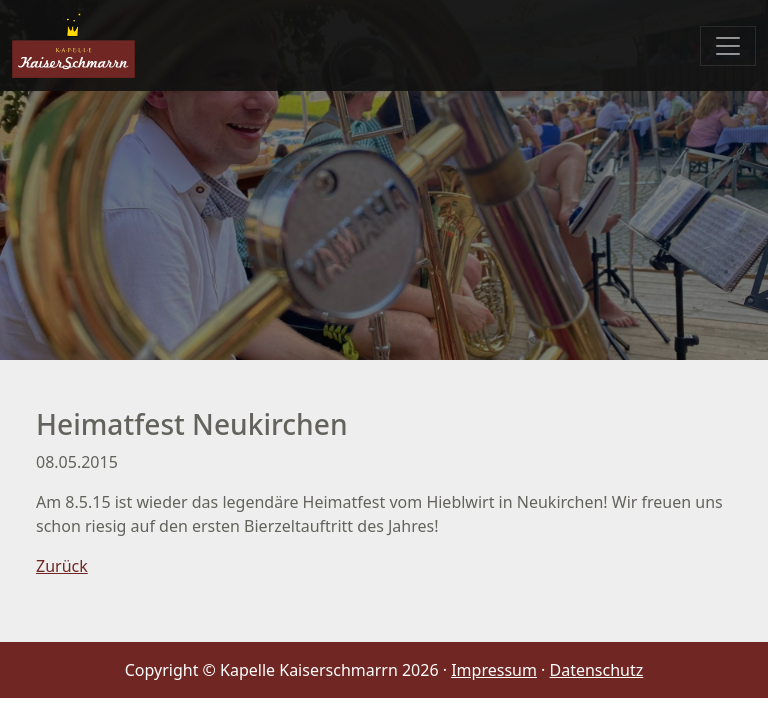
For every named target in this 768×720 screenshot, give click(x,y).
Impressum (494, 670)
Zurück (62, 566)
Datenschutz (597, 670)
